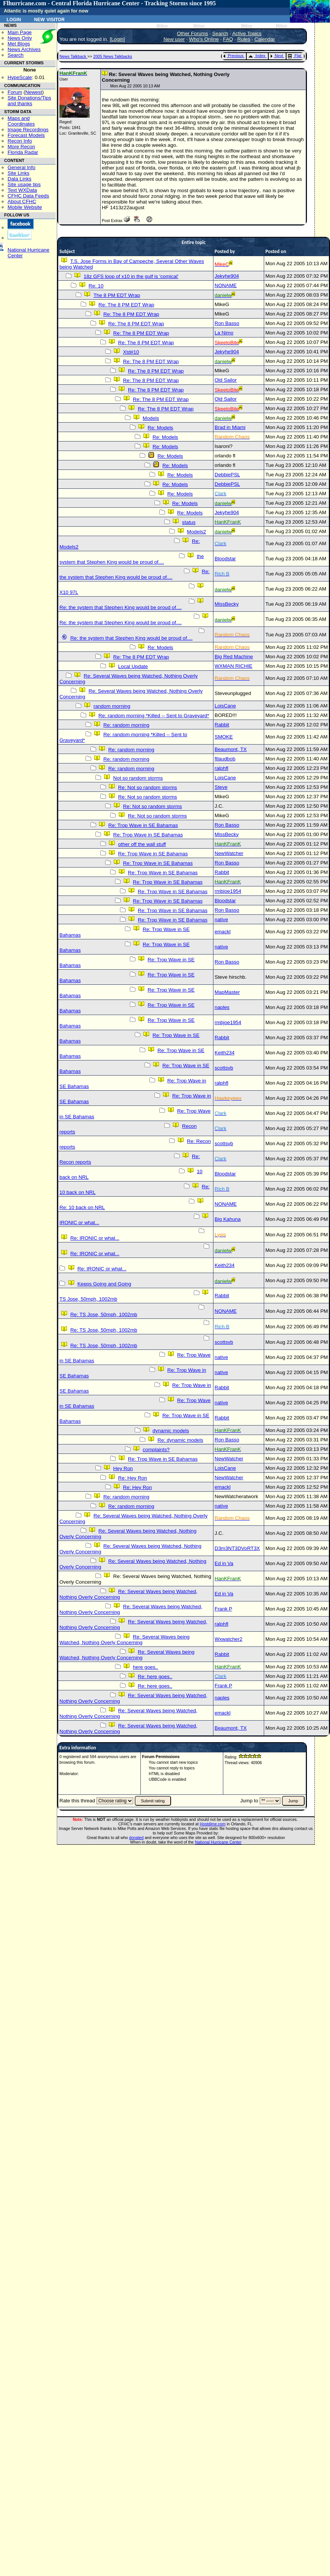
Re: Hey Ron (132, 1478)
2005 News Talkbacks (112, 56)
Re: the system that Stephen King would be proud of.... (134, 574)
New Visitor (49, 19)
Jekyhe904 (227, 276)
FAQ (228, 39)
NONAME (226, 285)
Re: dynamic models (180, 1440)
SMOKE (224, 737)
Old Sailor (226, 380)
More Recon (21, 146)
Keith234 (225, 1053)
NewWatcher (229, 853)
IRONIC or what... (79, 1222)
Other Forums (192, 33)
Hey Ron (123, 1468)
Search (15, 55)
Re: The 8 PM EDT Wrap (126, 305)
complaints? (156, 1449)
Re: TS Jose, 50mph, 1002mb (103, 1314)
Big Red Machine (234, 656)
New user (174, 39)
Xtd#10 (131, 352)
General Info (21, 167)
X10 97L (68, 592)
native (221, 919)
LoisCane (225, 706)
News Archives (24, 49)
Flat (294, 55)
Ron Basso (227, 323)
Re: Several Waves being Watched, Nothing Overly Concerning (124, 1639)
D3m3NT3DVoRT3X (237, 1548)
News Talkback (73, 56)
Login (13, 19)
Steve (221, 787)
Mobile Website (25, 207)
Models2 (196, 532)
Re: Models (160, 428)
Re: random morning (126, 725)
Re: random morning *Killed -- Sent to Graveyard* (153, 715)
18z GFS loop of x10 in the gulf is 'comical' (131, 276)
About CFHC (22, 201)
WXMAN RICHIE (233, 666)
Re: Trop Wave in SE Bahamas (143, 825)
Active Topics (247, 33)
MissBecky (227, 604)
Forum (15, 92)
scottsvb (224, 1068)
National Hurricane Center (218, 1842)
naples (222, 1007)
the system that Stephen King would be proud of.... (131, 559)
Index (256, 55)
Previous (233, 55)
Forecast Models (26, 135)
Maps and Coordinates (21, 121)
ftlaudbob (225, 759)
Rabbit (222, 725)
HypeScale (20, 77)
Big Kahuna (228, 1219)
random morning (111, 706)
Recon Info (20, 141)
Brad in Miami (230, 427)
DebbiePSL (227, 474)
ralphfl (221, 768)
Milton (162, 26)
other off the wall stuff (142, 844)
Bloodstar (225, 558)
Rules (243, 39)
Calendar (264, 39)
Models (151, 418)
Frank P (223, 1609)
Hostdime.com (213, 1824)
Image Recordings (28, 129)
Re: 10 (96, 286)
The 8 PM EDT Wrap (116, 295)
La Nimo (224, 333)
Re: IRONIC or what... (95, 1238)
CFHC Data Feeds (28, 196)
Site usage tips (24, 184)
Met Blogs (19, 44)
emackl (222, 931)
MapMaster (227, 992)
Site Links (19, 173)
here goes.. (145, 1667)
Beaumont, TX (231, 749)
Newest (33, 92)
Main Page (20, 32)
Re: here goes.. (155, 1676)
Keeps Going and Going (104, 1284)
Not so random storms (138, 778)
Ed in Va (224, 1563)
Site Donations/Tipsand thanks (29, 100)
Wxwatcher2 (228, 1639)
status (189, 522)
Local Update (133, 666)
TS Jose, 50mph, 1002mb (88, 1299)
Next (276, 55)
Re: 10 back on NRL (82, 1207)
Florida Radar (23, 152)
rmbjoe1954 (228, 891)
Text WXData (22, 190)
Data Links (19, 179)
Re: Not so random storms (147, 787)
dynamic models (171, 1430)
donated (136, 1837)
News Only (20, 38)
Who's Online (204, 39)
